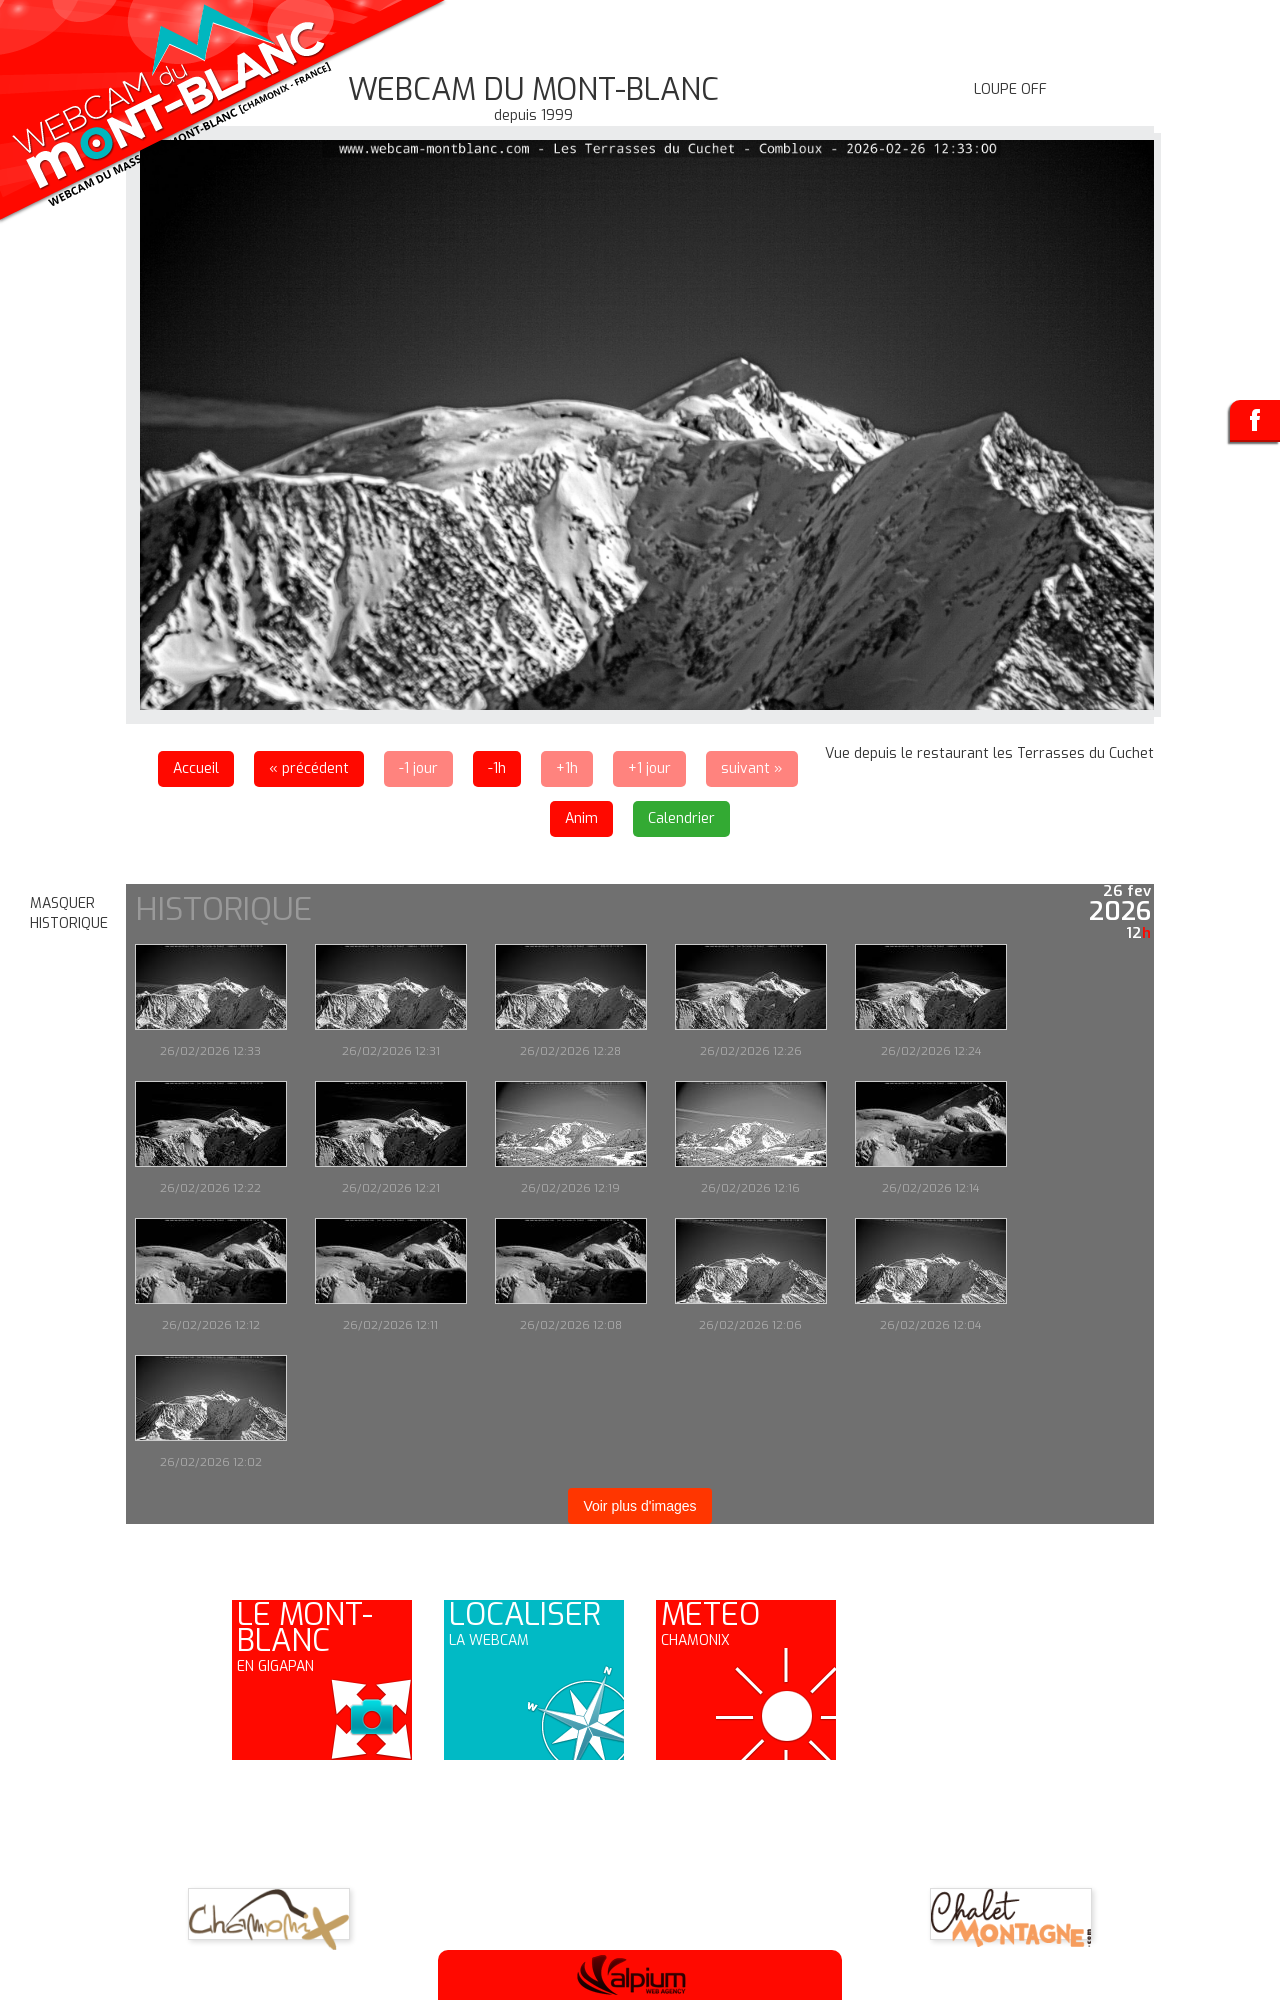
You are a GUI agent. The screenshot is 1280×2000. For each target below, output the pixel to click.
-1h (497, 768)
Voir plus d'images (639, 1506)
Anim (581, 818)
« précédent (309, 768)
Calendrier (681, 818)
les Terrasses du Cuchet (1073, 753)
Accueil (196, 768)
